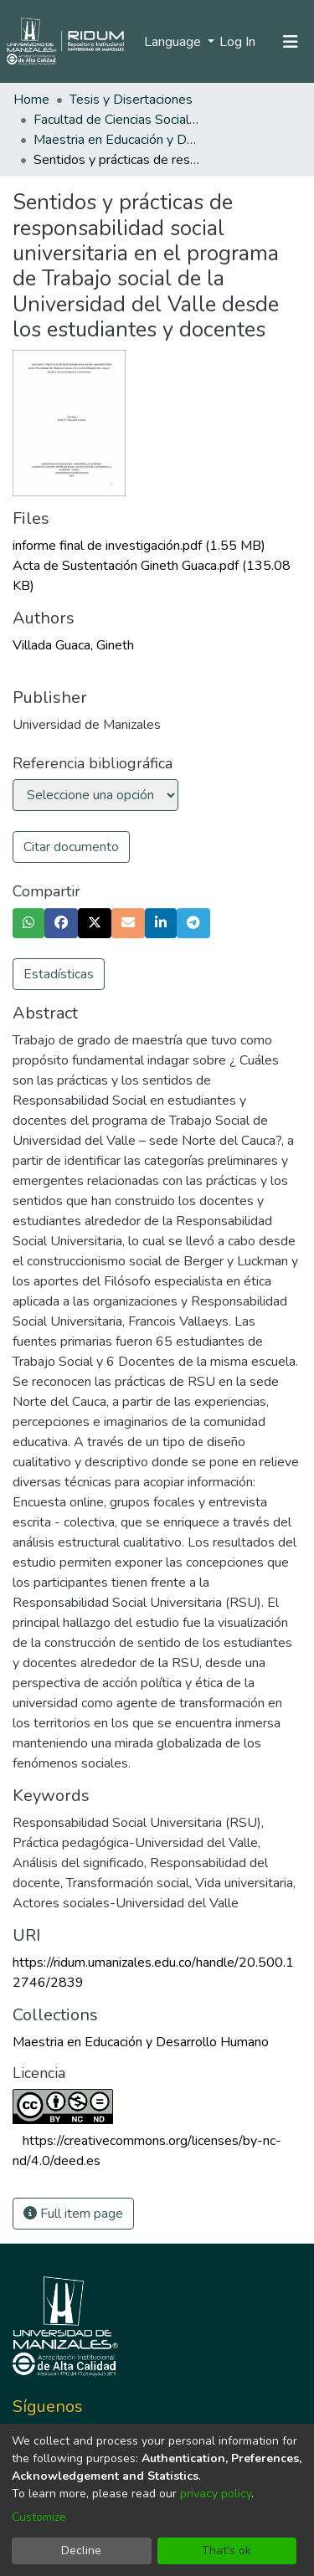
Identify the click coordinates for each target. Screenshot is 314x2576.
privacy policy (215, 2494)
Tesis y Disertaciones (131, 99)
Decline (81, 2550)
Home (31, 99)
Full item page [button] (73, 2213)
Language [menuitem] (174, 42)
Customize (39, 2517)
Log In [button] (238, 42)
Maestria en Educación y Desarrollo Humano (117, 140)
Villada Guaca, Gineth (73, 645)
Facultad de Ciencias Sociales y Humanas (117, 119)
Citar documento (71, 847)
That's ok (226, 2550)
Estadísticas (58, 974)
